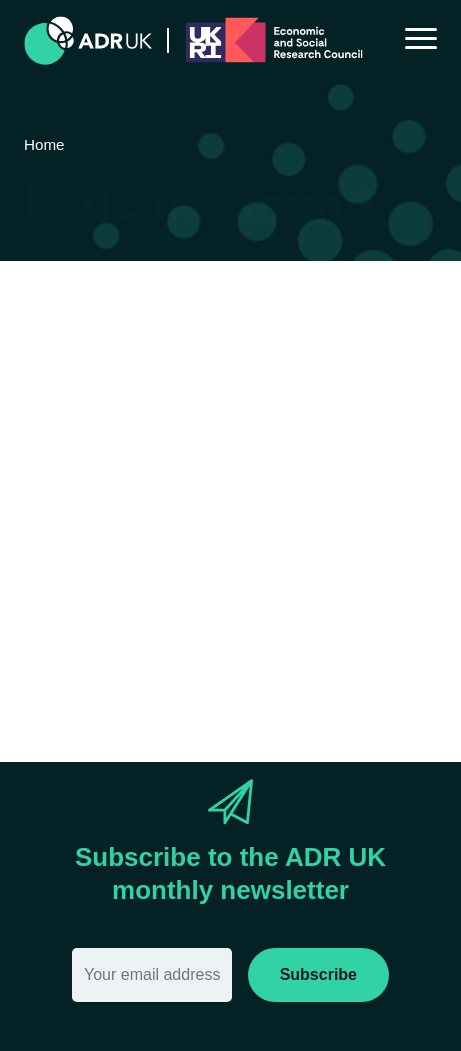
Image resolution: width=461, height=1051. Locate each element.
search (170, 590)
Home (351, 530)
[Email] (152, 975)
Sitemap (74, 556)
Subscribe (318, 974)
